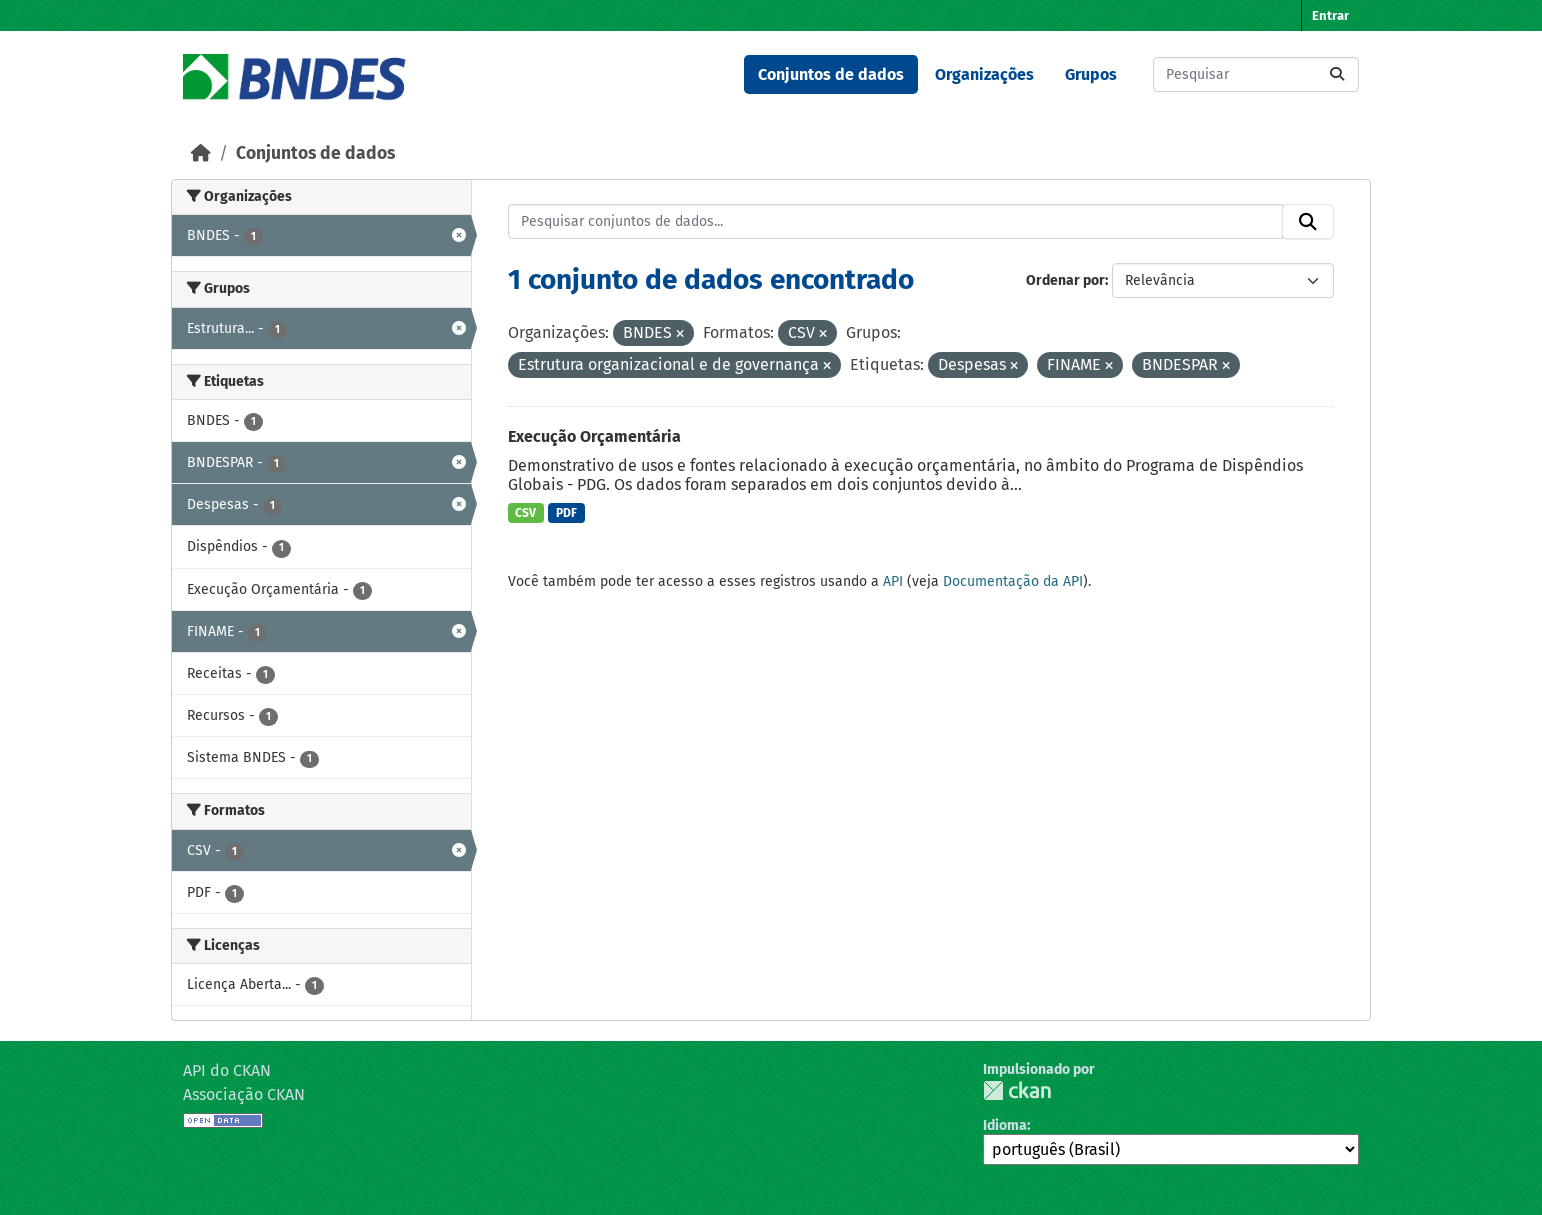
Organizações (984, 74)
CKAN (1017, 1090)
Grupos (1091, 74)
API (893, 581)
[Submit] (1337, 74)
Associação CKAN (244, 1094)
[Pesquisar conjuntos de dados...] (1256, 74)
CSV (525, 513)
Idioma (1005, 1125)
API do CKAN (227, 1070)
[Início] (201, 153)
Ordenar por (1065, 280)
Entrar (1330, 15)
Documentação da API (1013, 581)
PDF (566, 513)
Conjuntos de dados (831, 74)
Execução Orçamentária (594, 436)
